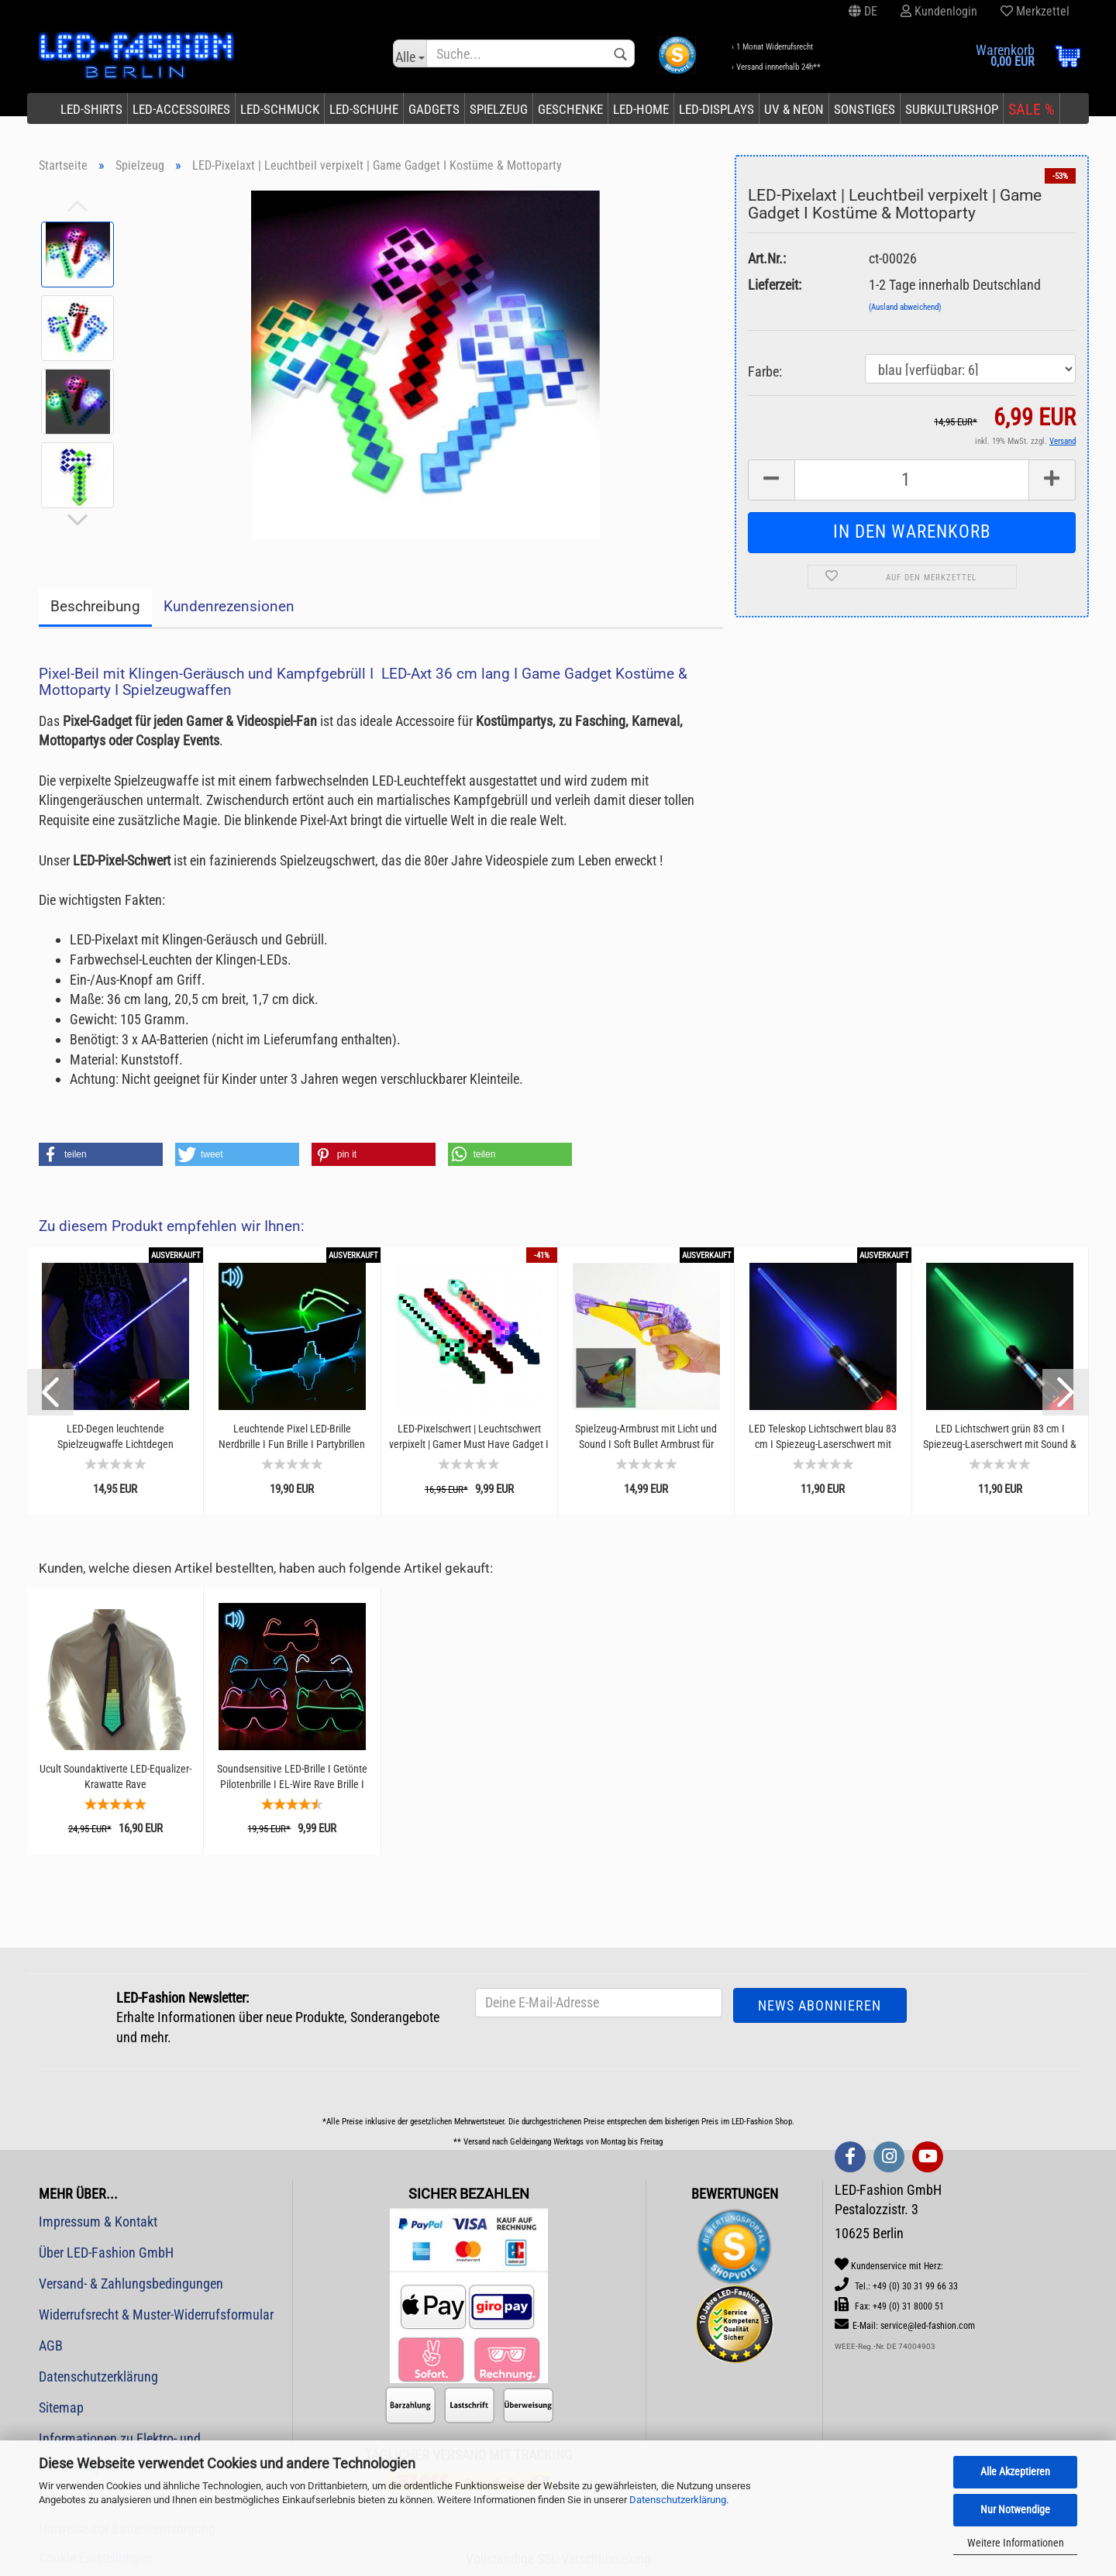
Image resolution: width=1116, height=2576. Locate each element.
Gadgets (434, 109)
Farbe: (765, 371)
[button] (101, 1154)
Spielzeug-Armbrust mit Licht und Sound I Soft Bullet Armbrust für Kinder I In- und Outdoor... (646, 1436)
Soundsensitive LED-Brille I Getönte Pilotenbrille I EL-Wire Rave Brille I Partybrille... (292, 1777)
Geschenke (570, 109)
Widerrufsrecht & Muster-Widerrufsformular (156, 2314)
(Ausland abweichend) (905, 307)
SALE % (1031, 109)
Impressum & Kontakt (98, 2221)
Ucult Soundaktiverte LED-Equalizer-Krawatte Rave (115, 1776)
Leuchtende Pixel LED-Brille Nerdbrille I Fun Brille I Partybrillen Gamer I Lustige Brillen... (292, 1436)
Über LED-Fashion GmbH (106, 2252)
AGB (51, 2345)
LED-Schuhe (363, 109)
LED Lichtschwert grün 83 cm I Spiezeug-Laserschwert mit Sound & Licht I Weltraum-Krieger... (999, 1436)
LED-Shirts (91, 109)
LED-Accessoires (181, 109)
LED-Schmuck (279, 109)
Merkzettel (1035, 11)
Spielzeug (499, 109)
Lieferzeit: (774, 285)
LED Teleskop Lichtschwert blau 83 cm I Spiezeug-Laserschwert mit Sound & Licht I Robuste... (823, 1436)
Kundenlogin (939, 11)
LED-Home (641, 109)
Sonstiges (864, 109)
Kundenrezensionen (229, 606)
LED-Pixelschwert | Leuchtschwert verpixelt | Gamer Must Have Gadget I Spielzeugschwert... (469, 1436)
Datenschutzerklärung (677, 2499)
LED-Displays (716, 109)
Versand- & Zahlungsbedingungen (131, 2283)
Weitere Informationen (1015, 2542)
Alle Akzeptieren (1015, 2471)
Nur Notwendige (1015, 2509)
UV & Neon (794, 109)
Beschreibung (95, 606)
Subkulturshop (951, 109)
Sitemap (61, 2407)
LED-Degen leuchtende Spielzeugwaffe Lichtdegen (115, 1436)
